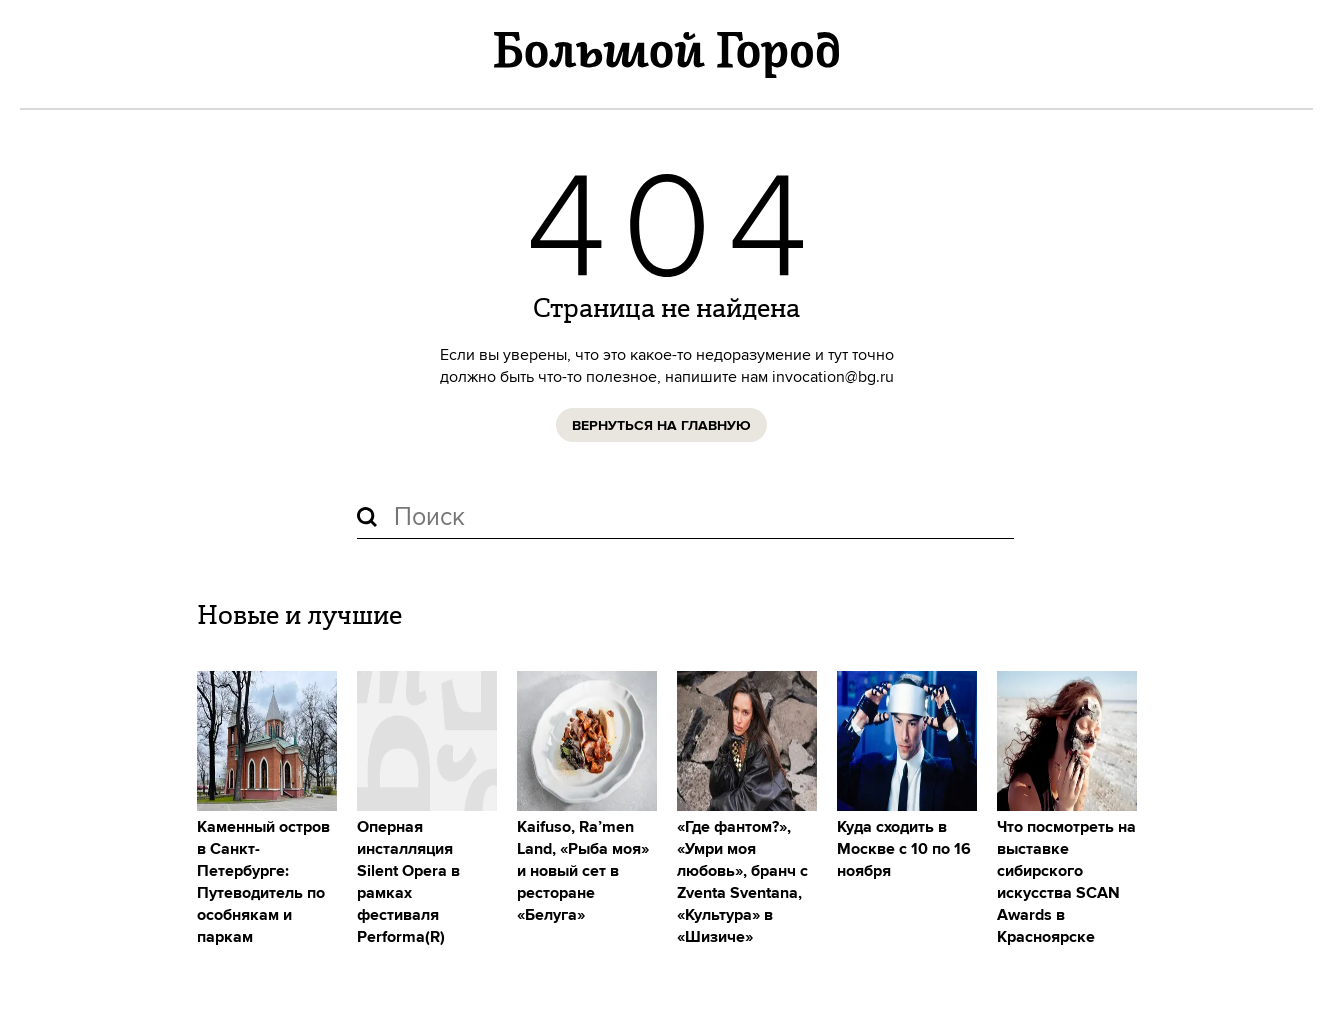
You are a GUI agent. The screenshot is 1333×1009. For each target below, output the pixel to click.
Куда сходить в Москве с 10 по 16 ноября (904, 849)
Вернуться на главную (661, 426)
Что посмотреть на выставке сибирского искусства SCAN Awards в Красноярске (1066, 882)
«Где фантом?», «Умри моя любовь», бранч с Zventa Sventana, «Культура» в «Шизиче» (742, 882)
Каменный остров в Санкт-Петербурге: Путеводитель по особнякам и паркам (263, 882)
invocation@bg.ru (833, 377)
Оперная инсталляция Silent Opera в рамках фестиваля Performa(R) (408, 882)
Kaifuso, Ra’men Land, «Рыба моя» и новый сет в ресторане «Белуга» (583, 871)
